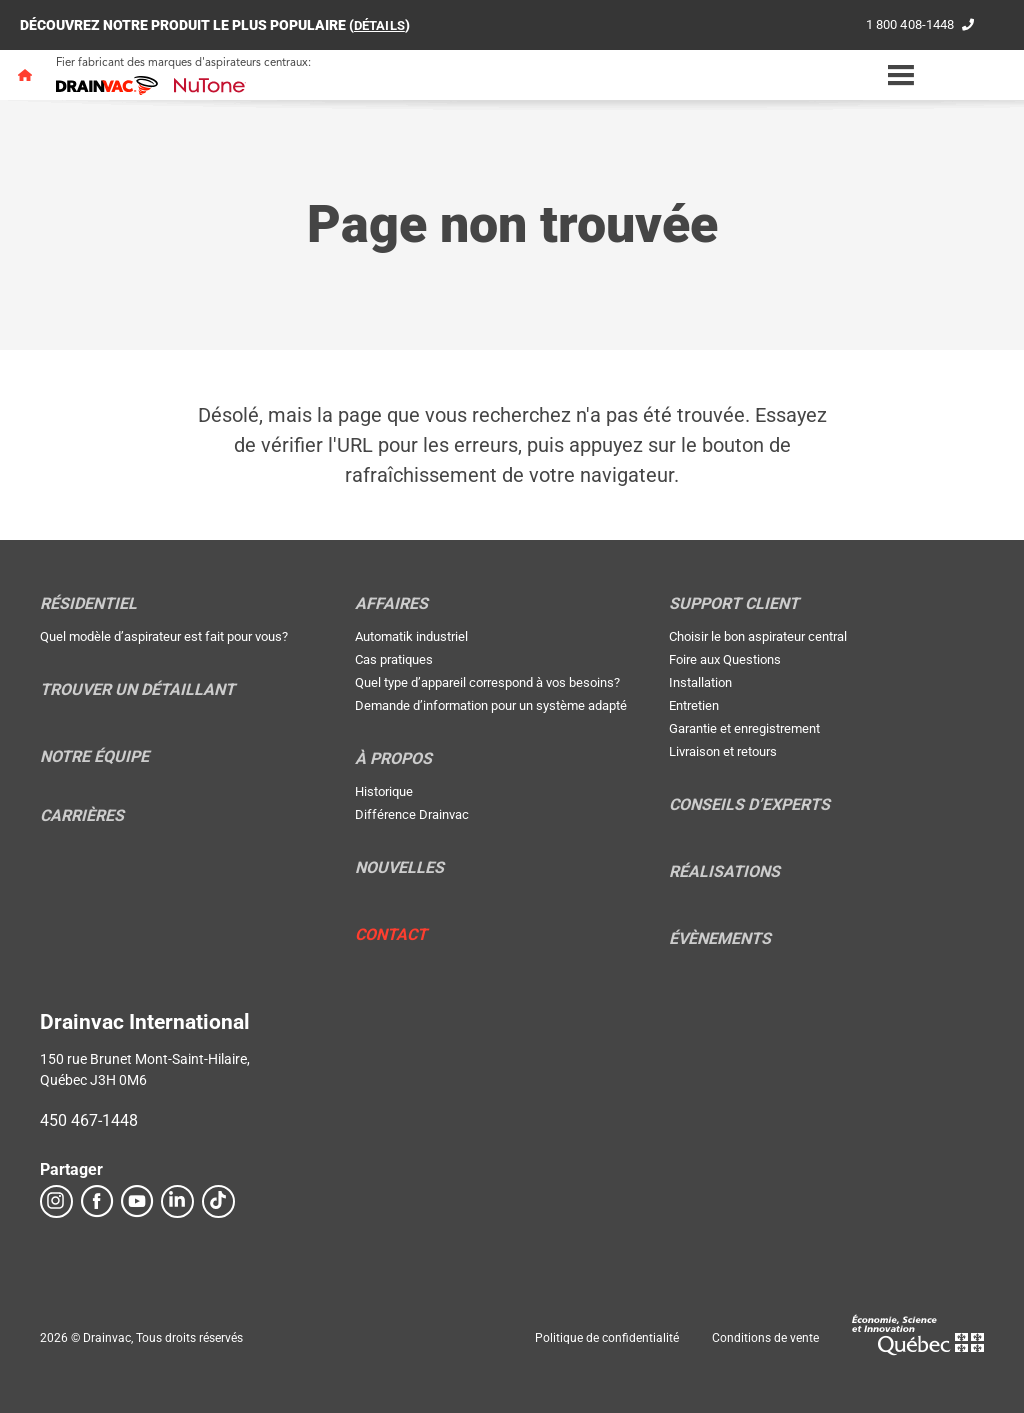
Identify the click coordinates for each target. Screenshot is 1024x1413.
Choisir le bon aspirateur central (758, 636)
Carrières (82, 816)
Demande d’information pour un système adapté (491, 705)
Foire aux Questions (725, 659)
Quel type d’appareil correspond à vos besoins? (487, 682)
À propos (393, 759)
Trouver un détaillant (137, 690)
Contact (391, 935)
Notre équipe (94, 757)
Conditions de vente (765, 1338)
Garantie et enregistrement (744, 728)
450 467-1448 (89, 1120)
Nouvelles (399, 868)
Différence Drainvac (412, 814)
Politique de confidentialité (607, 1338)
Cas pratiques (394, 659)
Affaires (391, 604)
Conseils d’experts (749, 805)
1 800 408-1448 (905, 25)
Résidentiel (88, 604)
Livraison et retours (723, 751)
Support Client (734, 604)
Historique (384, 791)
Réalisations (724, 872)
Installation (700, 682)
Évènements (720, 939)
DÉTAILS (381, 25)
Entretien (694, 705)
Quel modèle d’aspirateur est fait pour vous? (164, 636)
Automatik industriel (411, 636)
